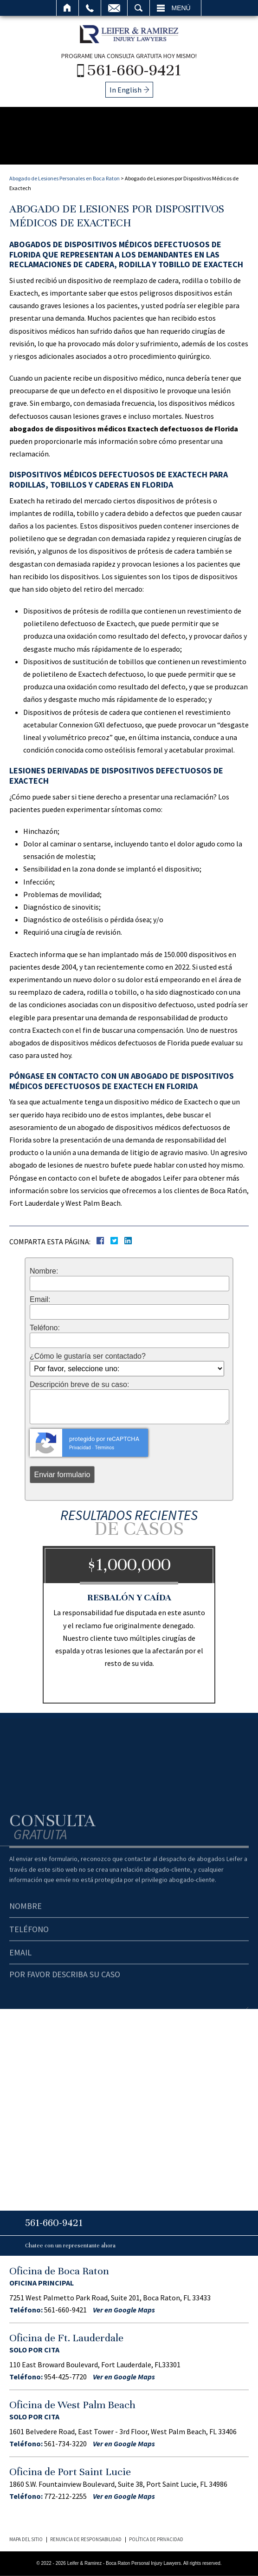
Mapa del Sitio (26, 2539)
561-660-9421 (134, 70)
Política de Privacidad (156, 2539)
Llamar (90, 8)
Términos (104, 1447)
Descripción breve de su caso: (79, 1384)
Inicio (67, 8)
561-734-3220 (65, 2443)
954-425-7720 (65, 2376)
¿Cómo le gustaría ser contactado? (88, 1356)
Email (114, 8)
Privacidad (80, 1447)
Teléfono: (45, 1328)
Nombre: (44, 1271)
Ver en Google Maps (124, 2309)
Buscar (138, 8)
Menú (181, 8)
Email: (40, 1299)
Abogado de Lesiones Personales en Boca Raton (64, 178)
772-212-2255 (65, 2496)
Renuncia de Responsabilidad (86, 2539)
